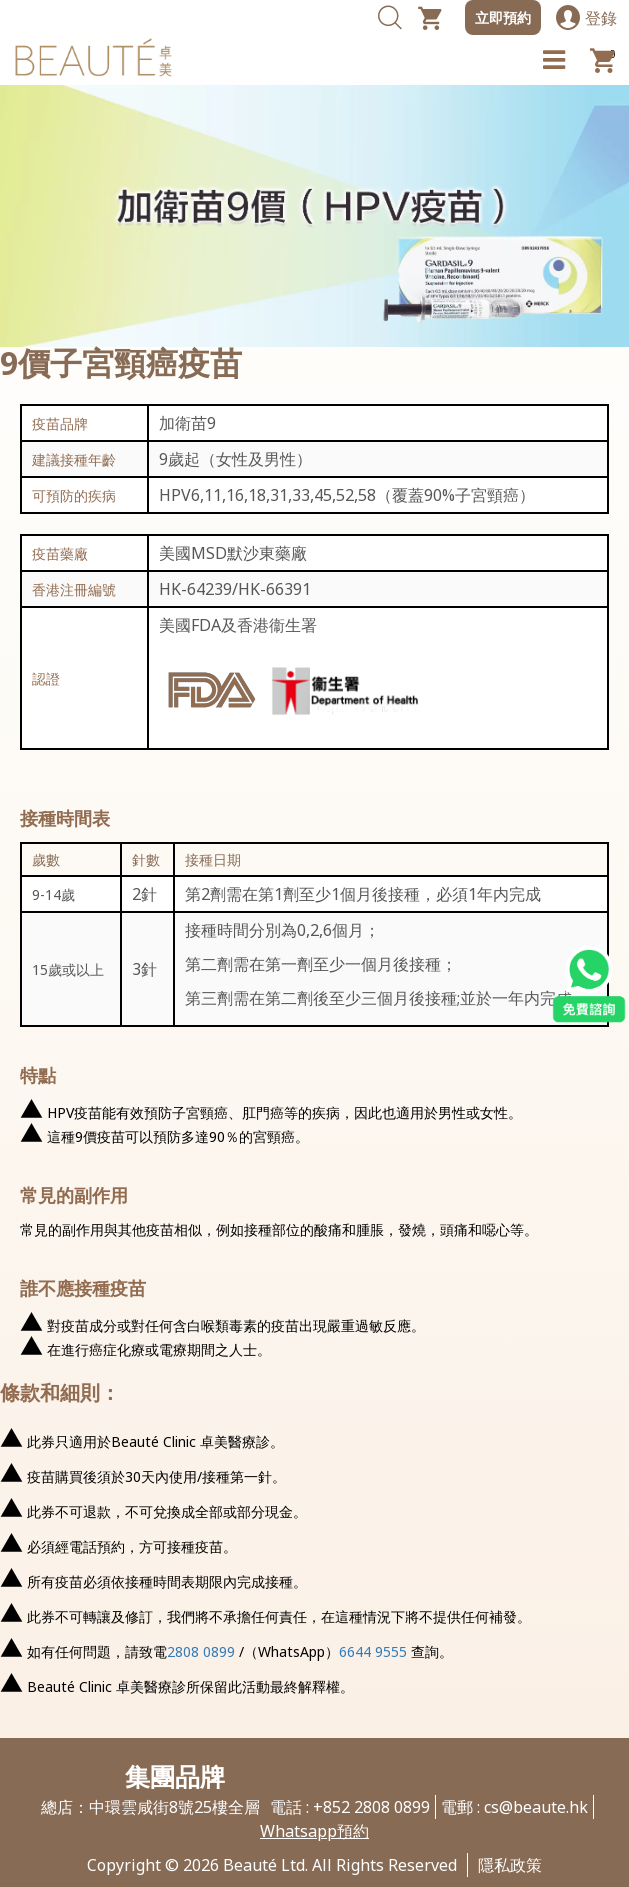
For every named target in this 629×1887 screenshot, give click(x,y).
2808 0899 (201, 1651)
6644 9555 (373, 1651)
